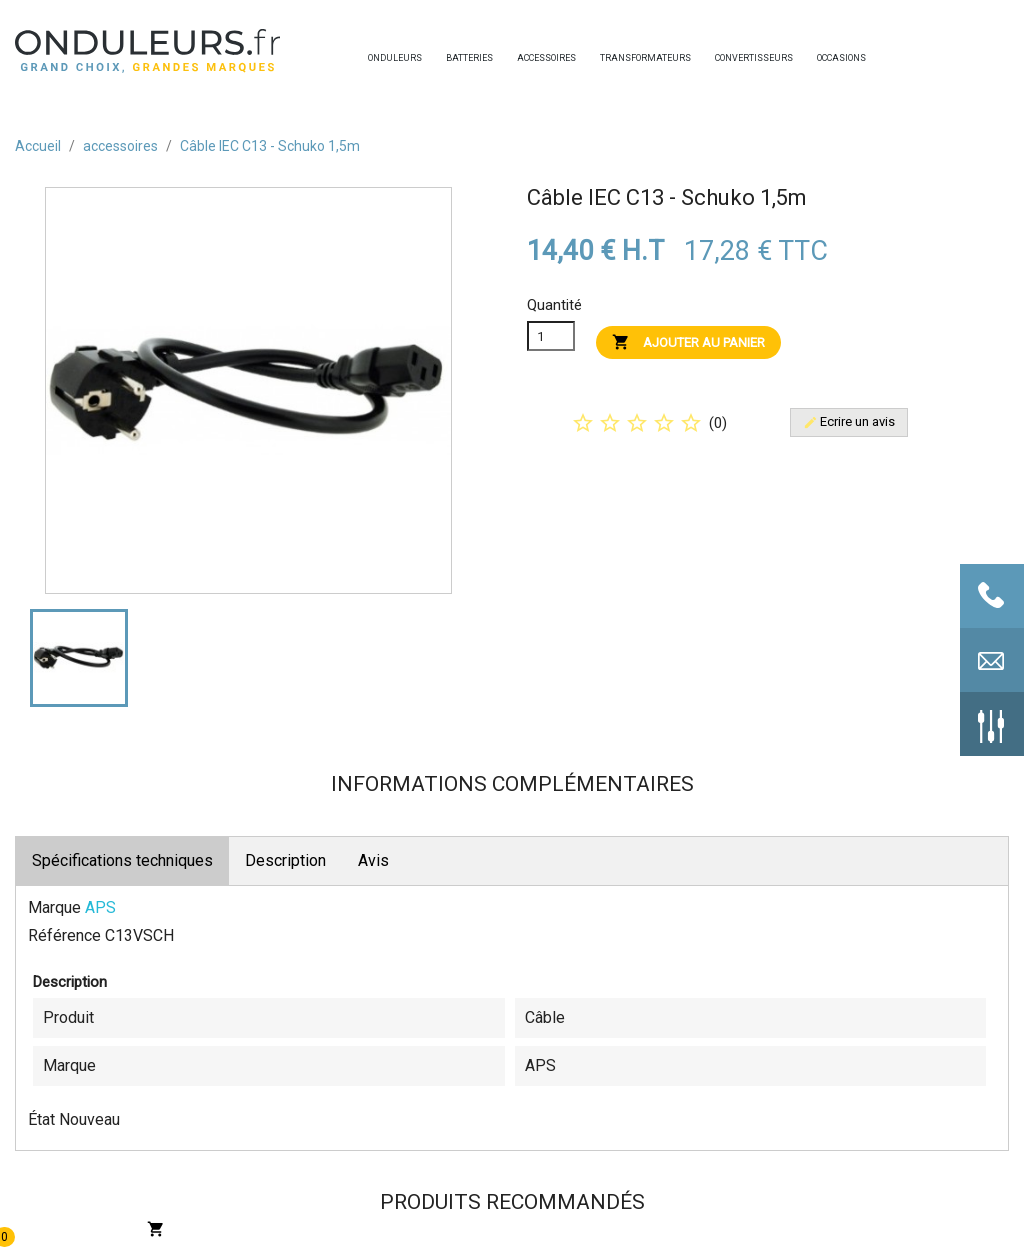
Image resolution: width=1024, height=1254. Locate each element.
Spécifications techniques (122, 860)
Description (285, 860)
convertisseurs (720, 58)
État (41, 1119)
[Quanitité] (551, 336)
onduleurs (373, 58)
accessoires (522, 58)
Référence (64, 935)
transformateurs (605, 58)
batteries (451, 58)
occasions (822, 58)
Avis (373, 860)
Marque (54, 907)
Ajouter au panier (688, 341)
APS (100, 907)
